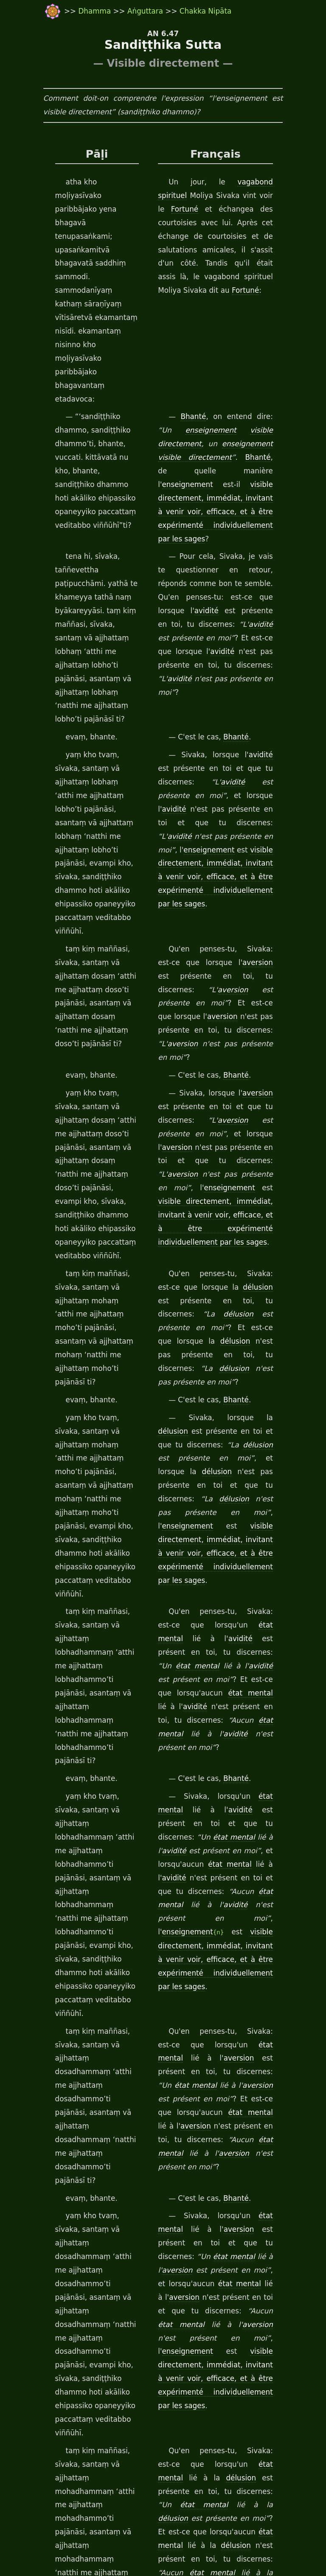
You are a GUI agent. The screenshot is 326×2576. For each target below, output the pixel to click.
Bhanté (194, 336)
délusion (208, 1003)
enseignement (181, 349)
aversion (204, 760)
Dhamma (78, 11)
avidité (218, 489)
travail (82, 2551)
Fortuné (241, 196)
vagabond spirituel (244, 182)
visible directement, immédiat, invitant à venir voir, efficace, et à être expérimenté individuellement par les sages (230, 701)
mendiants (175, 2247)
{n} (216, 1459)
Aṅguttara (129, 11)
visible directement (250, 349)
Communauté (260, 2234)
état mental (215, 1246)
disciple (210, 2261)
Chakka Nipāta (188, 11)
